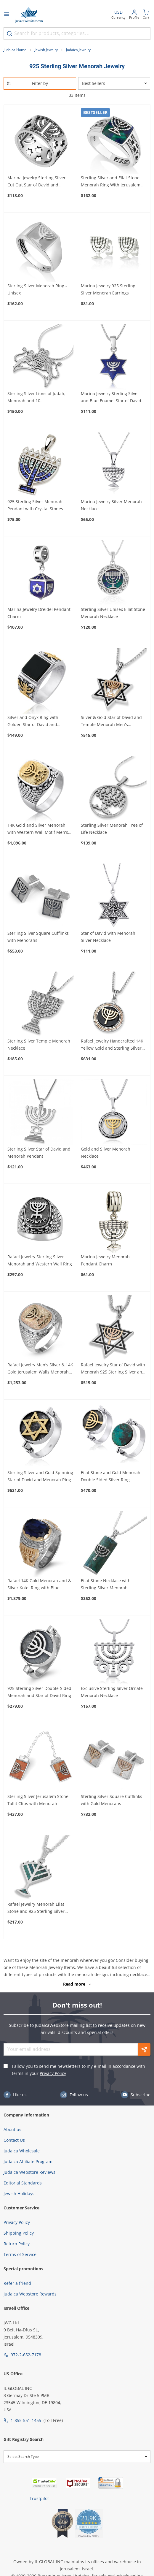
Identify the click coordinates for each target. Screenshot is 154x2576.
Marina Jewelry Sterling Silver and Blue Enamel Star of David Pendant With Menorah (111, 397)
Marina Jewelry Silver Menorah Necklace (111, 505)
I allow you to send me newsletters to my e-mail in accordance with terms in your (78, 2069)
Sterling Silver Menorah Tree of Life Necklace (112, 828)
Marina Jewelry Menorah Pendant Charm (105, 1260)
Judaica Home (15, 49)
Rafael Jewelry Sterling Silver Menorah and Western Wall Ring (39, 1260)
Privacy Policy (53, 2073)
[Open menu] (6, 15)
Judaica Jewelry (78, 49)
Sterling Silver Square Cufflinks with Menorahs (38, 936)
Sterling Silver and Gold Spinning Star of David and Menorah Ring (40, 1476)
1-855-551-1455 (26, 2420)
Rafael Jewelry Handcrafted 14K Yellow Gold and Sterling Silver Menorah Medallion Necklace (112, 1045)
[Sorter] (114, 83)
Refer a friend (17, 2283)
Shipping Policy (19, 2233)
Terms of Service (20, 2254)
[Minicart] (146, 14)
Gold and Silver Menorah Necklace (105, 1152)
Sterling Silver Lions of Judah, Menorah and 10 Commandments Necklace (36, 397)
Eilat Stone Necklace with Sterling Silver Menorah (106, 1584)
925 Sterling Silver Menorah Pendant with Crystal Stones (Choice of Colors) (35, 505)
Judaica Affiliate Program (28, 2161)
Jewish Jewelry (46, 49)
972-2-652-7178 (26, 2355)
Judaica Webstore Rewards (30, 2294)
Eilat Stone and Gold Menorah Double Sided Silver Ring (110, 1476)
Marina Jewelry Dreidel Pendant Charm (38, 612)
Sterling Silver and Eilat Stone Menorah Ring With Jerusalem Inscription (110, 181)
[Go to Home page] (29, 15)
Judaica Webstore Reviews (29, 2172)
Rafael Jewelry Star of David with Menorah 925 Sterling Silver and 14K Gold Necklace (113, 1369)
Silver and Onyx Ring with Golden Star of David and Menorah (32, 721)
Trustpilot (39, 2498)
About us (12, 2129)
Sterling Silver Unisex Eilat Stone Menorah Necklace (113, 612)
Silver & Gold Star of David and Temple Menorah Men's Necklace (111, 721)
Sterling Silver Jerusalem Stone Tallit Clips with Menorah (37, 1800)
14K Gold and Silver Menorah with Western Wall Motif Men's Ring (37, 829)
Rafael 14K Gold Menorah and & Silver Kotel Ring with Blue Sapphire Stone (39, 1584)
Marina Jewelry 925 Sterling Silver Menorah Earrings (108, 289)
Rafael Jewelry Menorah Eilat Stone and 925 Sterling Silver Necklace (36, 1908)
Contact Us (14, 2140)
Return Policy (17, 2244)
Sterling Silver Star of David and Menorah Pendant (38, 1152)
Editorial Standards (23, 2183)
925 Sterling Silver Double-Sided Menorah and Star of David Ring (39, 1691)
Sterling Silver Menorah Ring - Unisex (37, 289)
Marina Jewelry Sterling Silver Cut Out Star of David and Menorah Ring (36, 181)
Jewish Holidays (19, 2193)
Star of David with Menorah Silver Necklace (108, 936)
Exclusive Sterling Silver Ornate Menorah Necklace (112, 1691)
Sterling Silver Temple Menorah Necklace (38, 1044)
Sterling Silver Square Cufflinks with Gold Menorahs (111, 1800)
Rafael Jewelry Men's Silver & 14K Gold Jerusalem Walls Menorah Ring (40, 1369)
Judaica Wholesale (22, 2151)
